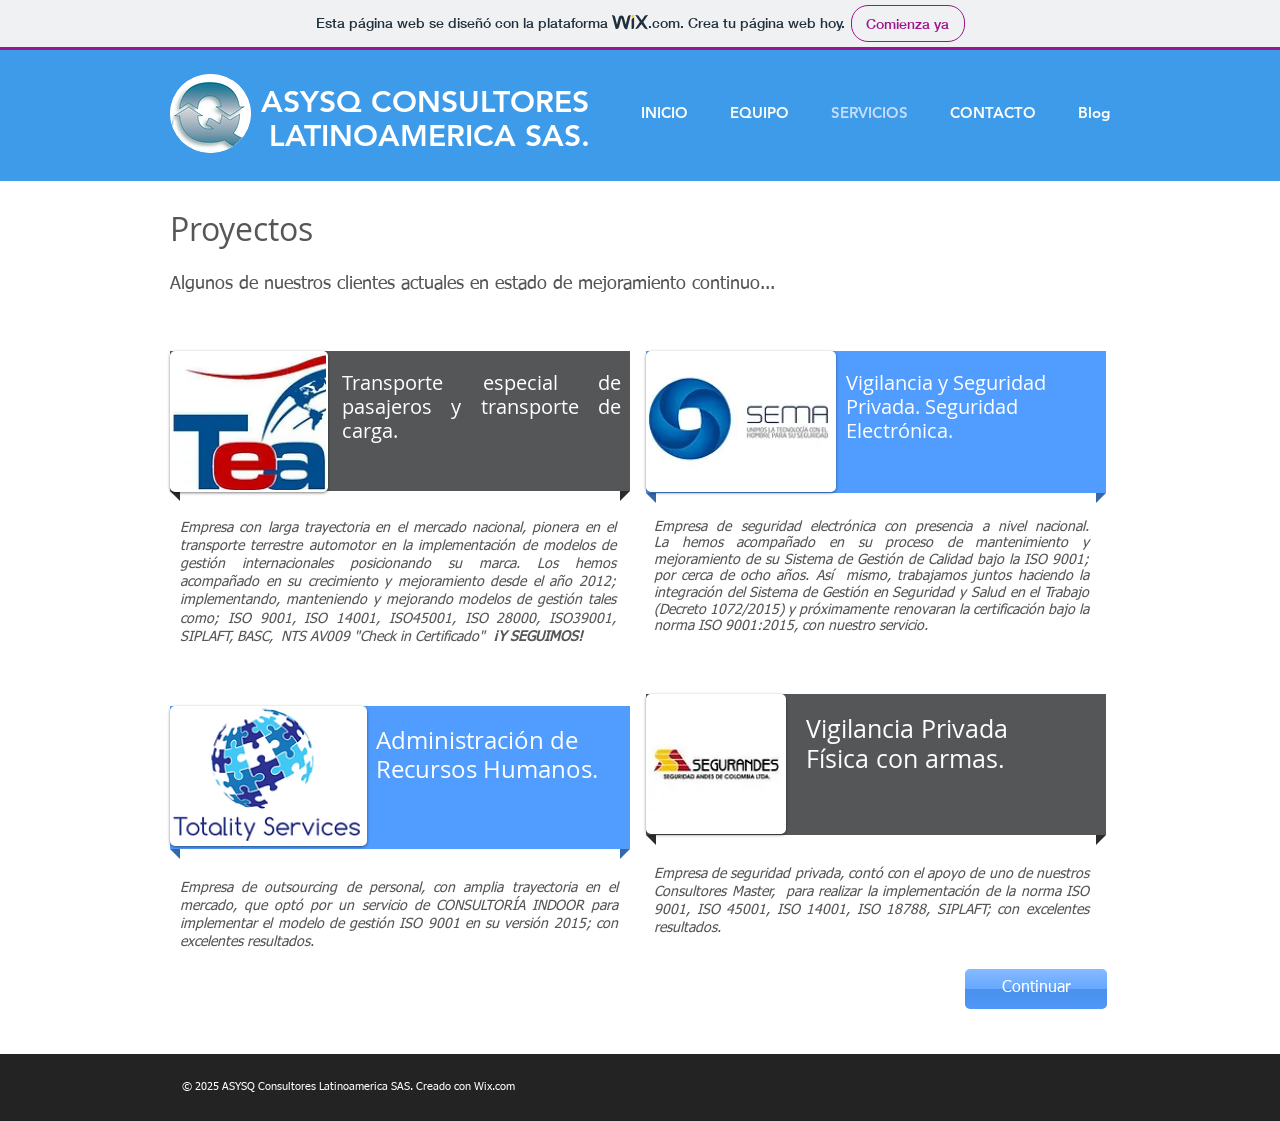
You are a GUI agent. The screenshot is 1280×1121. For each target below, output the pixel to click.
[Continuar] (1036, 989)
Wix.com (494, 1086)
